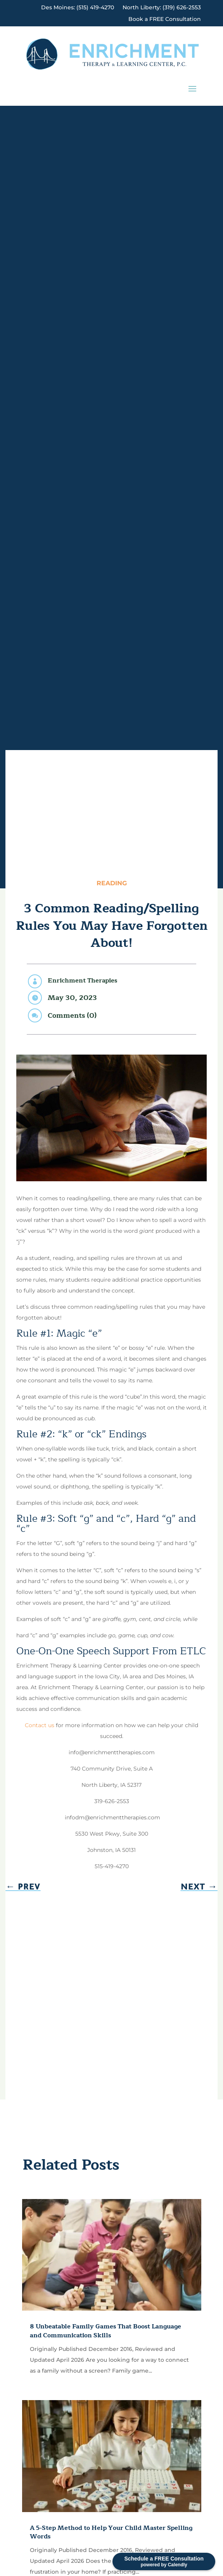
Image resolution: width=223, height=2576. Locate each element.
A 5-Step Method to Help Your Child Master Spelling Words (111, 2532)
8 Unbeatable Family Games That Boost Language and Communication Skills (105, 2330)
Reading (112, 883)
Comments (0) (72, 1015)
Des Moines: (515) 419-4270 (77, 8)
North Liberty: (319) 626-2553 (162, 8)
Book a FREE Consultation (164, 19)
